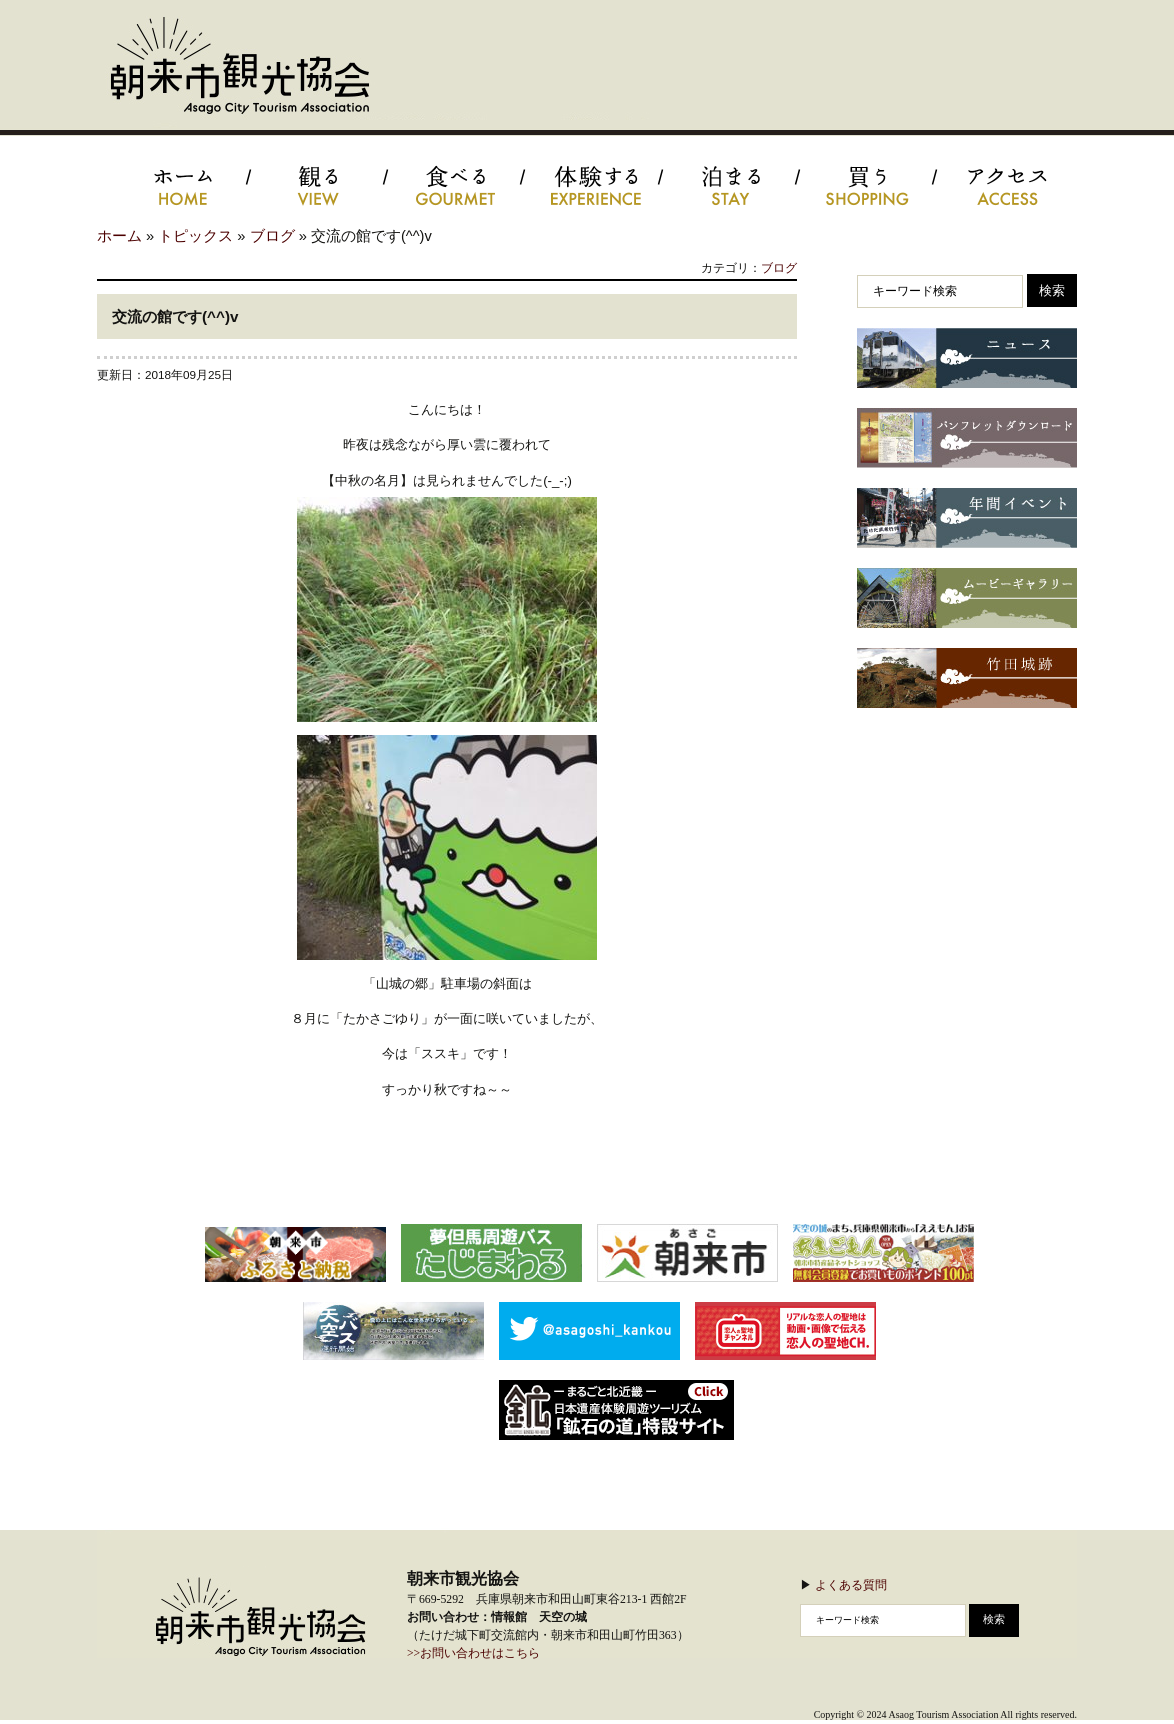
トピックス (195, 236)
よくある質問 (851, 1584)
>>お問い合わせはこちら (473, 1653)
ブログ (272, 236)
